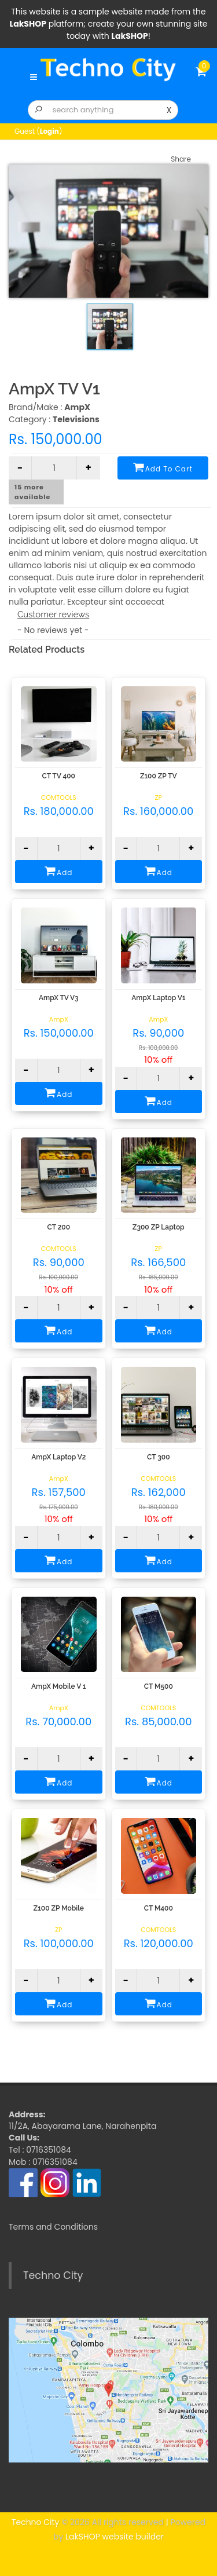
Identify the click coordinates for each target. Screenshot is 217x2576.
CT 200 (58, 1227)
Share (181, 159)
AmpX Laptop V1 (158, 998)
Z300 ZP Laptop (159, 1227)
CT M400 (158, 1908)
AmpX (58, 1019)
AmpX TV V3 (59, 998)
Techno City (53, 2275)
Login (49, 131)
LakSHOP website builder (114, 2536)
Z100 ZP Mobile (59, 1908)
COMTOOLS (58, 797)
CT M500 (158, 1686)
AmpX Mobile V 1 (58, 1686)
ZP (158, 797)
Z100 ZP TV (158, 776)
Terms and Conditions (53, 2227)
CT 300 (158, 1457)
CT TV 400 (58, 776)
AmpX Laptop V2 (58, 1457)
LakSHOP (28, 24)
